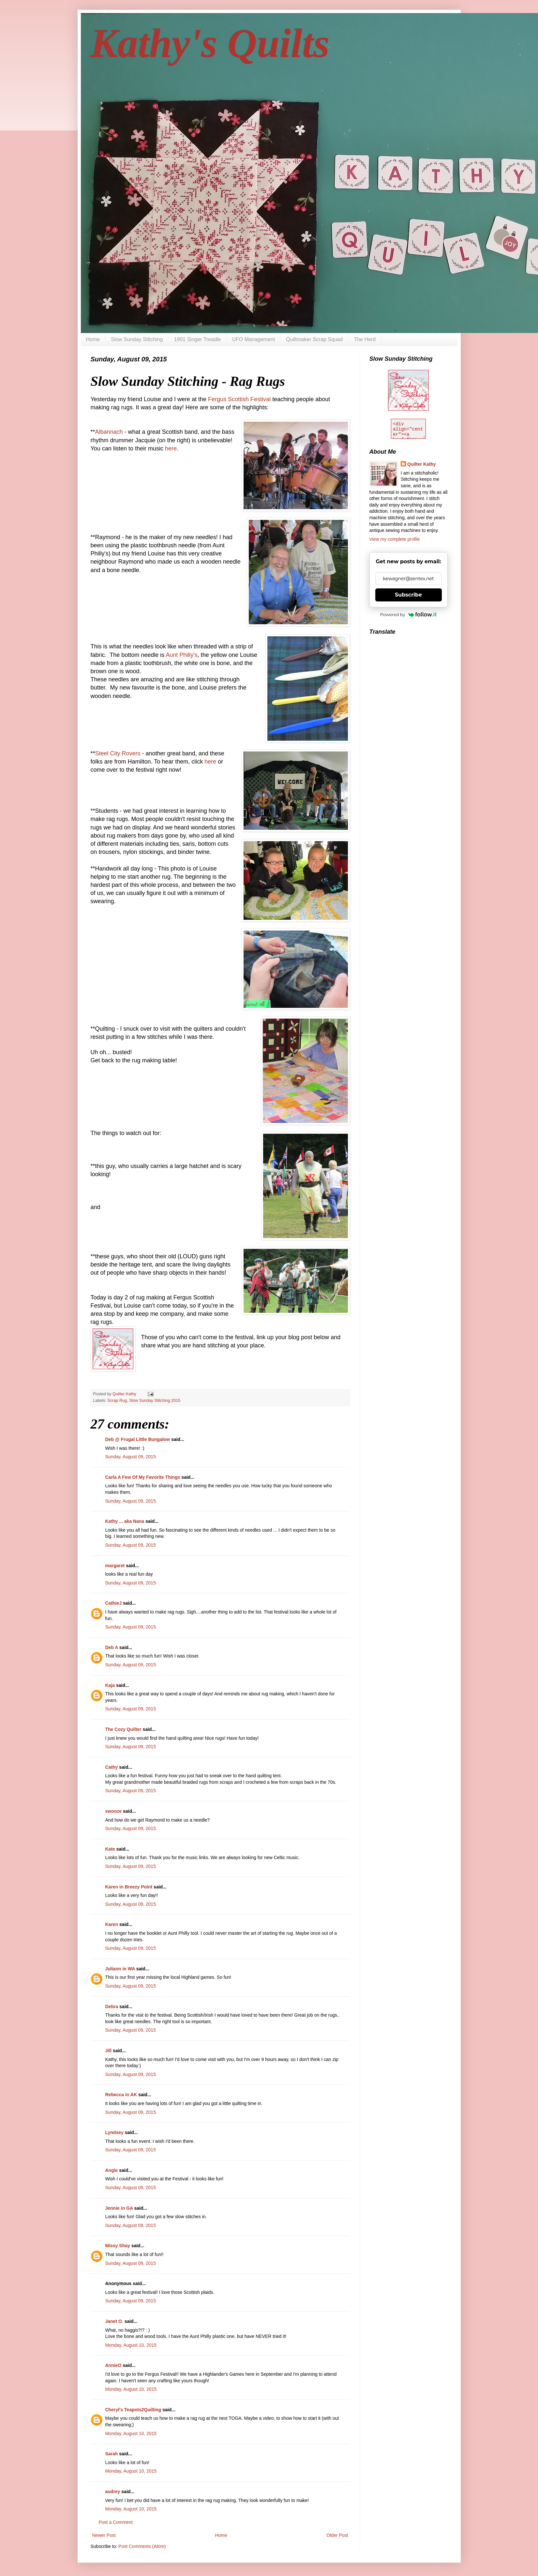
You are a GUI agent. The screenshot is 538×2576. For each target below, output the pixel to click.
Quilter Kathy (421, 464)
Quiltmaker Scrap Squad (314, 339)
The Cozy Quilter (123, 1729)
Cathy (111, 1767)
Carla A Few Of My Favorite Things (142, 1477)
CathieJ (113, 1603)
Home (93, 339)
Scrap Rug (117, 1400)
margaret (115, 1565)
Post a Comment (116, 2522)
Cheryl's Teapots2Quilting (133, 2409)
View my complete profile (394, 539)
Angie (111, 2170)
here (170, 448)
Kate (110, 1849)
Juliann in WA (120, 1968)
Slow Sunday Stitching (137, 339)
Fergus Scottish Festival (238, 399)
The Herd (365, 339)
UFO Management (253, 339)
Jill (108, 2050)
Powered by (408, 614)
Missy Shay (117, 2245)
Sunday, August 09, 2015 (130, 1456)
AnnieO (113, 2365)
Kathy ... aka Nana (124, 1521)
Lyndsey (114, 2132)
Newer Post (104, 2535)
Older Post (337, 2535)
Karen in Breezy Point (129, 1886)
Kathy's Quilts (210, 43)
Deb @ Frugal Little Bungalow (137, 1439)
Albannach (109, 432)
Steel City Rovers (118, 753)
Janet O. (114, 2321)
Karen (111, 1924)
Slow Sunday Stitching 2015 (154, 1400)
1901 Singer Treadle (197, 339)
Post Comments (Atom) (142, 2546)
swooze (113, 1811)
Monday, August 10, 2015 (131, 2345)
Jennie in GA (119, 2208)
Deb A (111, 1647)
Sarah (111, 2453)
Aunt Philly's (181, 655)
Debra (111, 2006)
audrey (112, 2491)
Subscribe (408, 595)
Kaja (110, 1685)
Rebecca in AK (121, 2094)
